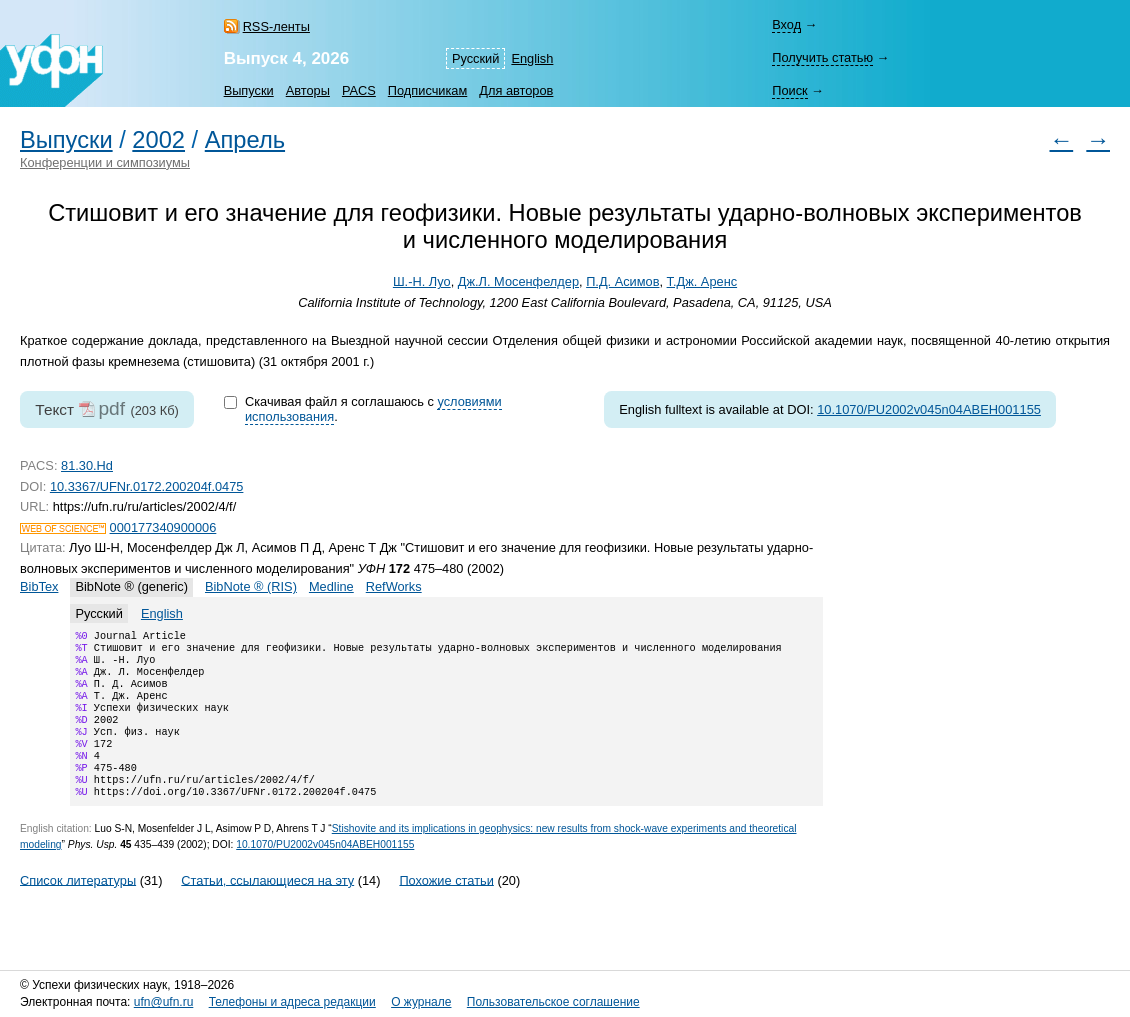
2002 (158, 140)
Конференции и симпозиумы (105, 162)
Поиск (789, 90)
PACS (359, 90)
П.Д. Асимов (622, 281)
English (532, 58)
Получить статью (822, 57)
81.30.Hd (87, 465)
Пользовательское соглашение (553, 1002)
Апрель (245, 140)
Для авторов (516, 90)
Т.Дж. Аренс (702, 281)
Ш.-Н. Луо (422, 281)
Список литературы (78, 907)
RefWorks (394, 586)
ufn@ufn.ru (164, 1002)
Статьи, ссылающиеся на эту (267, 907)
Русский (475, 58)
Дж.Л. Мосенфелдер (518, 281)
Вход (786, 24)
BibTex (39, 586)
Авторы (308, 90)
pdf (111, 408)
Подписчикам (427, 90)
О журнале (421, 1002)
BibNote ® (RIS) (251, 586)
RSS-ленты (276, 26)
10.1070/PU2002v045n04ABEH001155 (929, 409)
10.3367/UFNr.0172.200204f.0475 (147, 486)
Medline (331, 586)
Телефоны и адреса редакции (292, 1002)
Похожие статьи (446, 907)
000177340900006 (163, 527)
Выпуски (249, 90)
